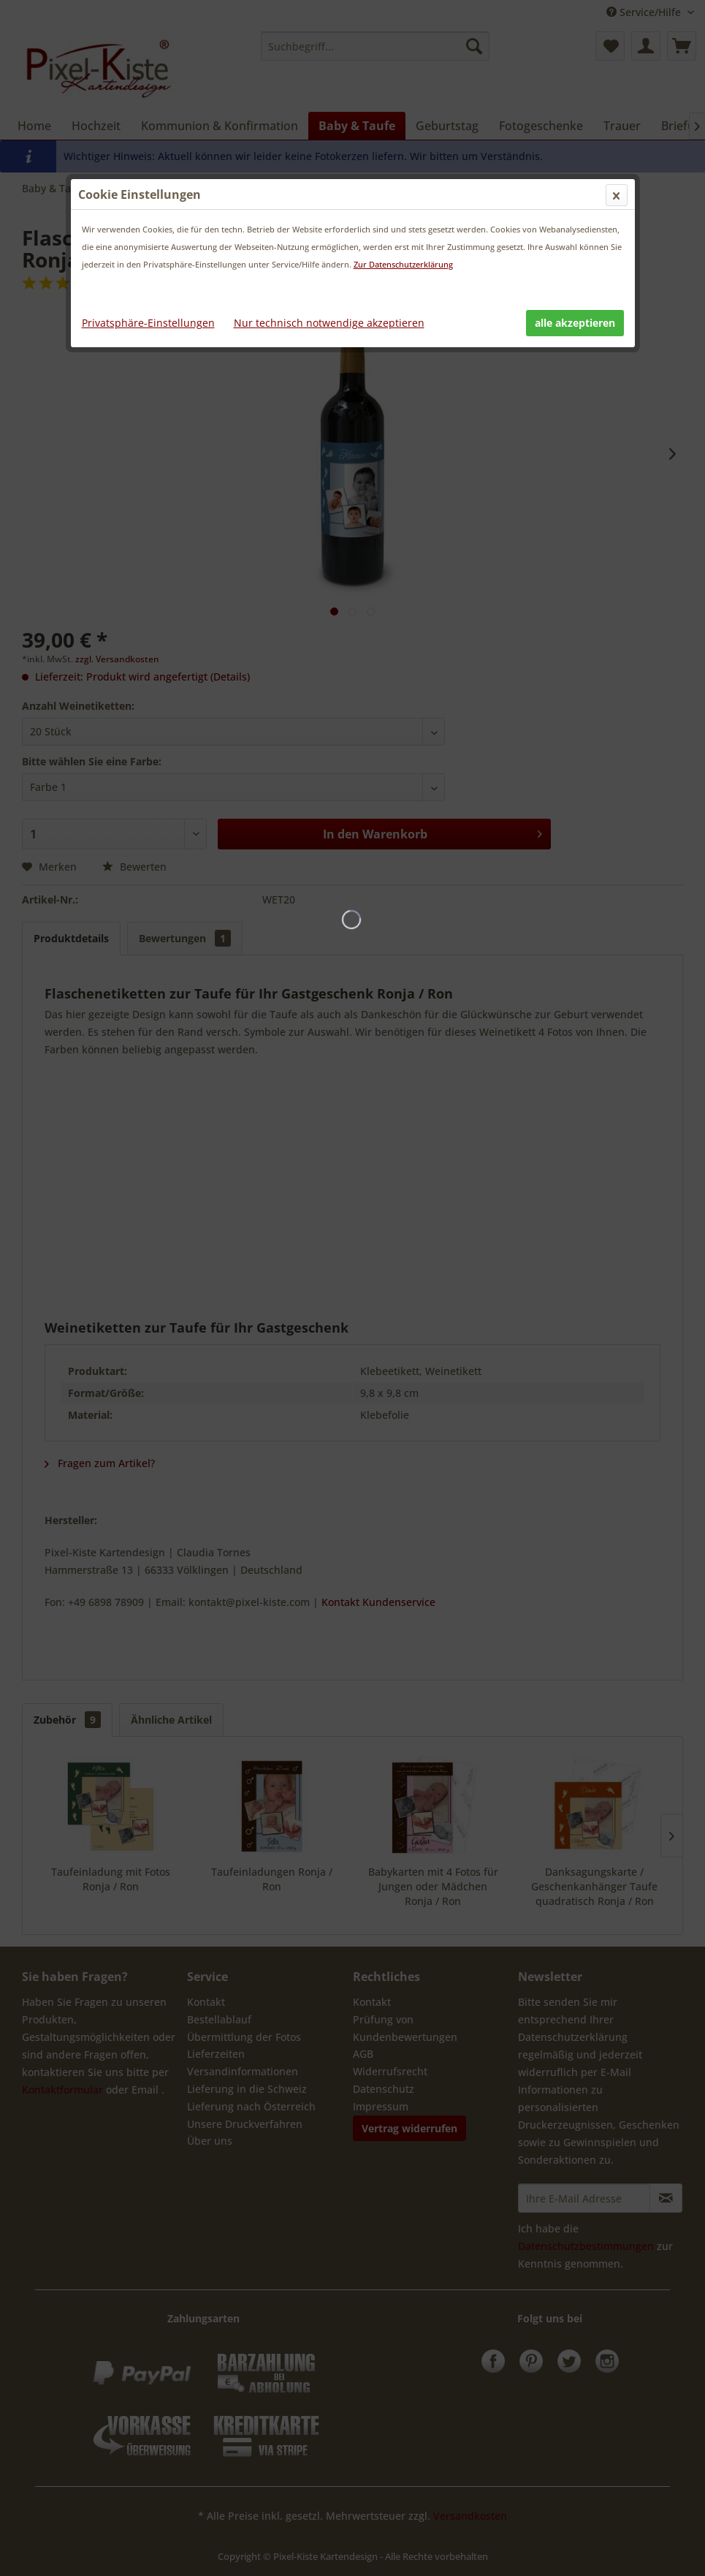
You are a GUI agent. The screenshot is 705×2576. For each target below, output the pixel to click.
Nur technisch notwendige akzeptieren (329, 323)
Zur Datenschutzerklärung (403, 264)
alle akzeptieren (575, 323)
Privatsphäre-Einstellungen (148, 323)
